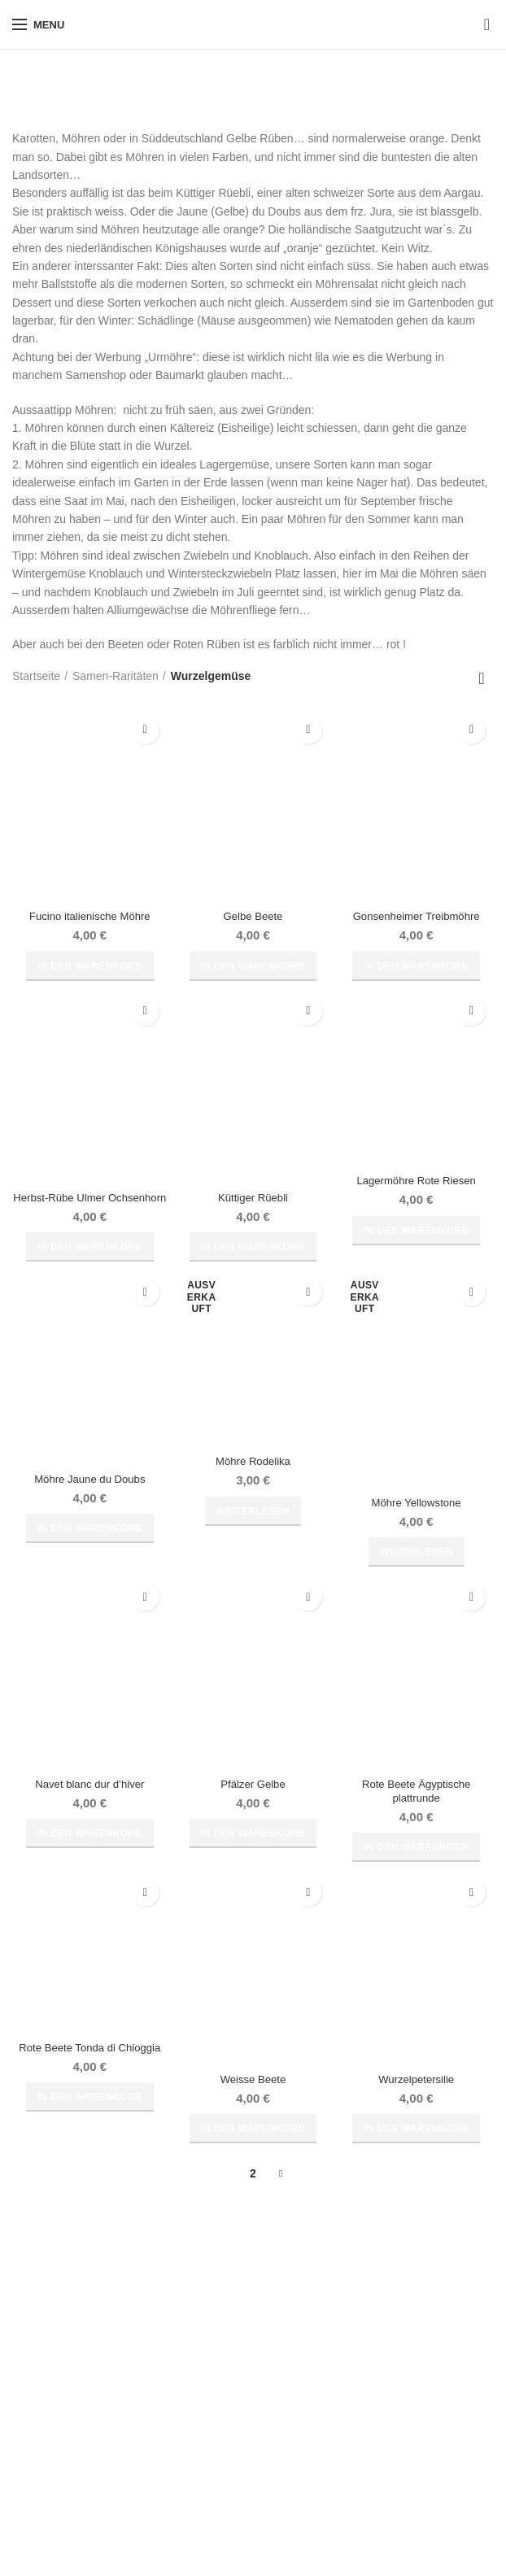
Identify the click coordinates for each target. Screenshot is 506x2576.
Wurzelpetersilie (416, 2099)
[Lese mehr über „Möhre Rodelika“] (253, 1528)
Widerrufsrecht (49, 2375)
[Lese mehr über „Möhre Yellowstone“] (417, 1569)
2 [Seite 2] (253, 2193)
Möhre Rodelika (253, 1478)
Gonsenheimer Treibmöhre (416, 916)
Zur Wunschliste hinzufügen (145, 730)
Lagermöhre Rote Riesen (415, 1181)
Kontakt (200, 2403)
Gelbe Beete (253, 916)
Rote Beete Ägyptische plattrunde (415, 1809)
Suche (471, 2359)
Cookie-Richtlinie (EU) (68, 2488)
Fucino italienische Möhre (90, 916)
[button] (90, 967)
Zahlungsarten (217, 2347)
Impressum (40, 2431)
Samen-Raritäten (115, 675)
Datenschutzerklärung (67, 2459)
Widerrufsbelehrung (61, 2403)
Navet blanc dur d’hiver (90, 1801)
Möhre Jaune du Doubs (90, 1495)
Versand (201, 2375)
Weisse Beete (253, 2099)
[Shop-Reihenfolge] (481, 678)
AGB (24, 2347)
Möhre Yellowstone (417, 1519)
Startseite (36, 675)
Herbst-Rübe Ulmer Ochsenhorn (90, 1206)
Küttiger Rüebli (253, 1198)
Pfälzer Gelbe (253, 1801)
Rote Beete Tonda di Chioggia (89, 2067)
